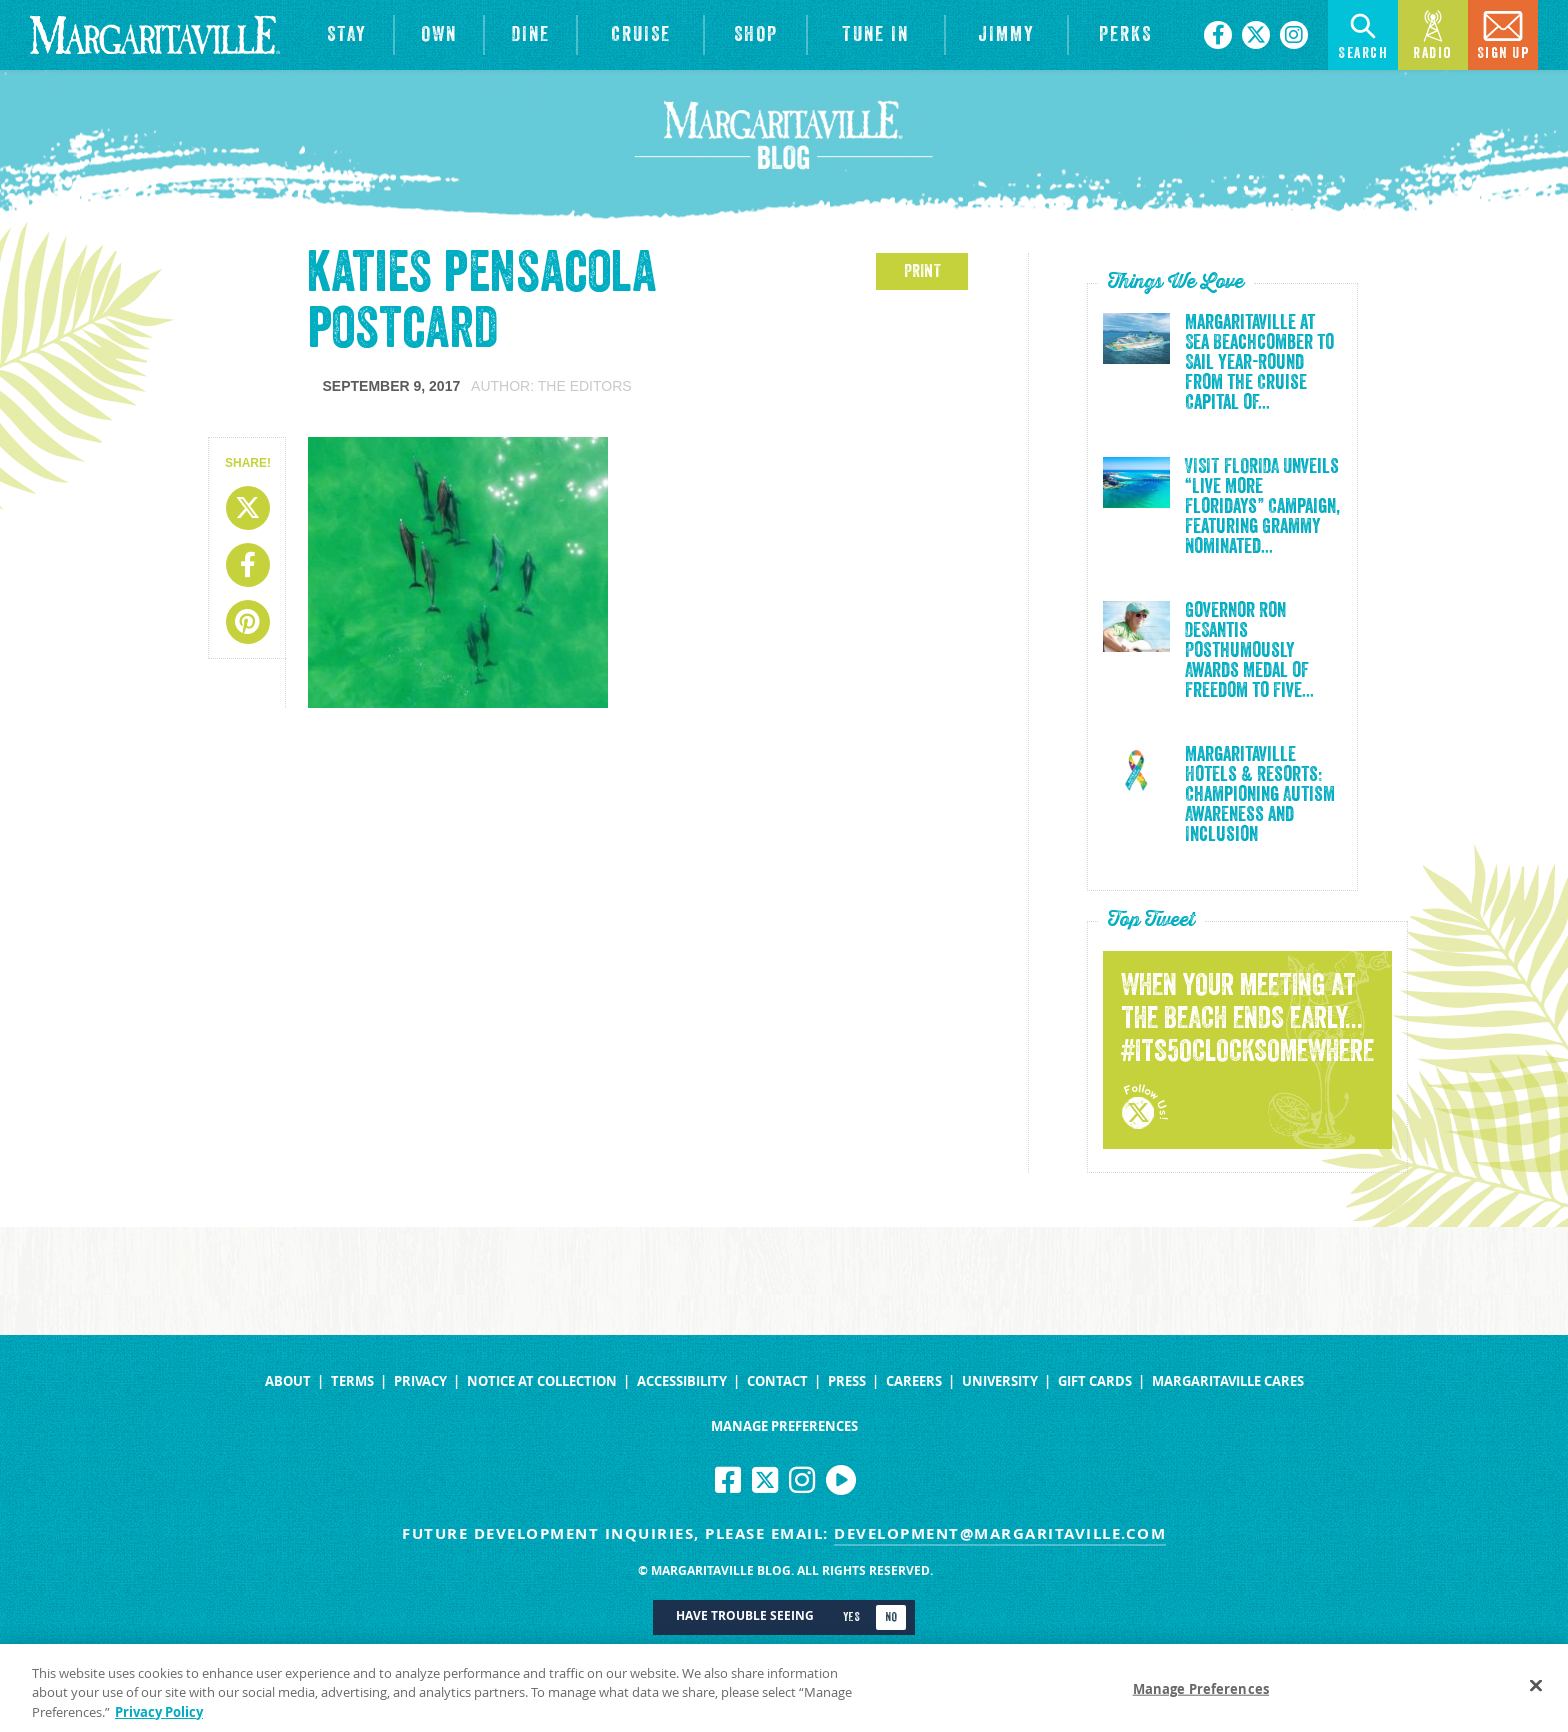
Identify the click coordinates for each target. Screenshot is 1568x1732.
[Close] (1536, 1692)
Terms (352, 1381)
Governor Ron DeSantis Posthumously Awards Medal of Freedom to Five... (1249, 651)
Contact (777, 1381)
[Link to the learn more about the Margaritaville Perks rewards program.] (1126, 35)
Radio (1433, 33)
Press (847, 1381)
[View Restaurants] (530, 35)
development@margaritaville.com (1000, 1533)
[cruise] (640, 35)
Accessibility (682, 1381)
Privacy (420, 1381)
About (288, 1381)
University (1000, 1381)
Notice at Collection (542, 1381)
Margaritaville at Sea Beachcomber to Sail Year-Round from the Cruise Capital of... (1259, 363)
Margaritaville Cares (1228, 1381)
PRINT (922, 271)
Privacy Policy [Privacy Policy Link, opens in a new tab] (159, 1719)
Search (1363, 33)
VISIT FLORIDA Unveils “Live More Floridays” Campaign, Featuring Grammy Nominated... (1262, 507)
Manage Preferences (784, 1426)
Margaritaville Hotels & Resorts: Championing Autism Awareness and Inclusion (1260, 795)
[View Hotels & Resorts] (346, 35)
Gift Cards (1095, 1381)
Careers (914, 1381)
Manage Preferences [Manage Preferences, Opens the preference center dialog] (1201, 1696)
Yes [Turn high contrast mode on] (851, 1617)
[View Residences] (439, 35)
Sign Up (1503, 33)
